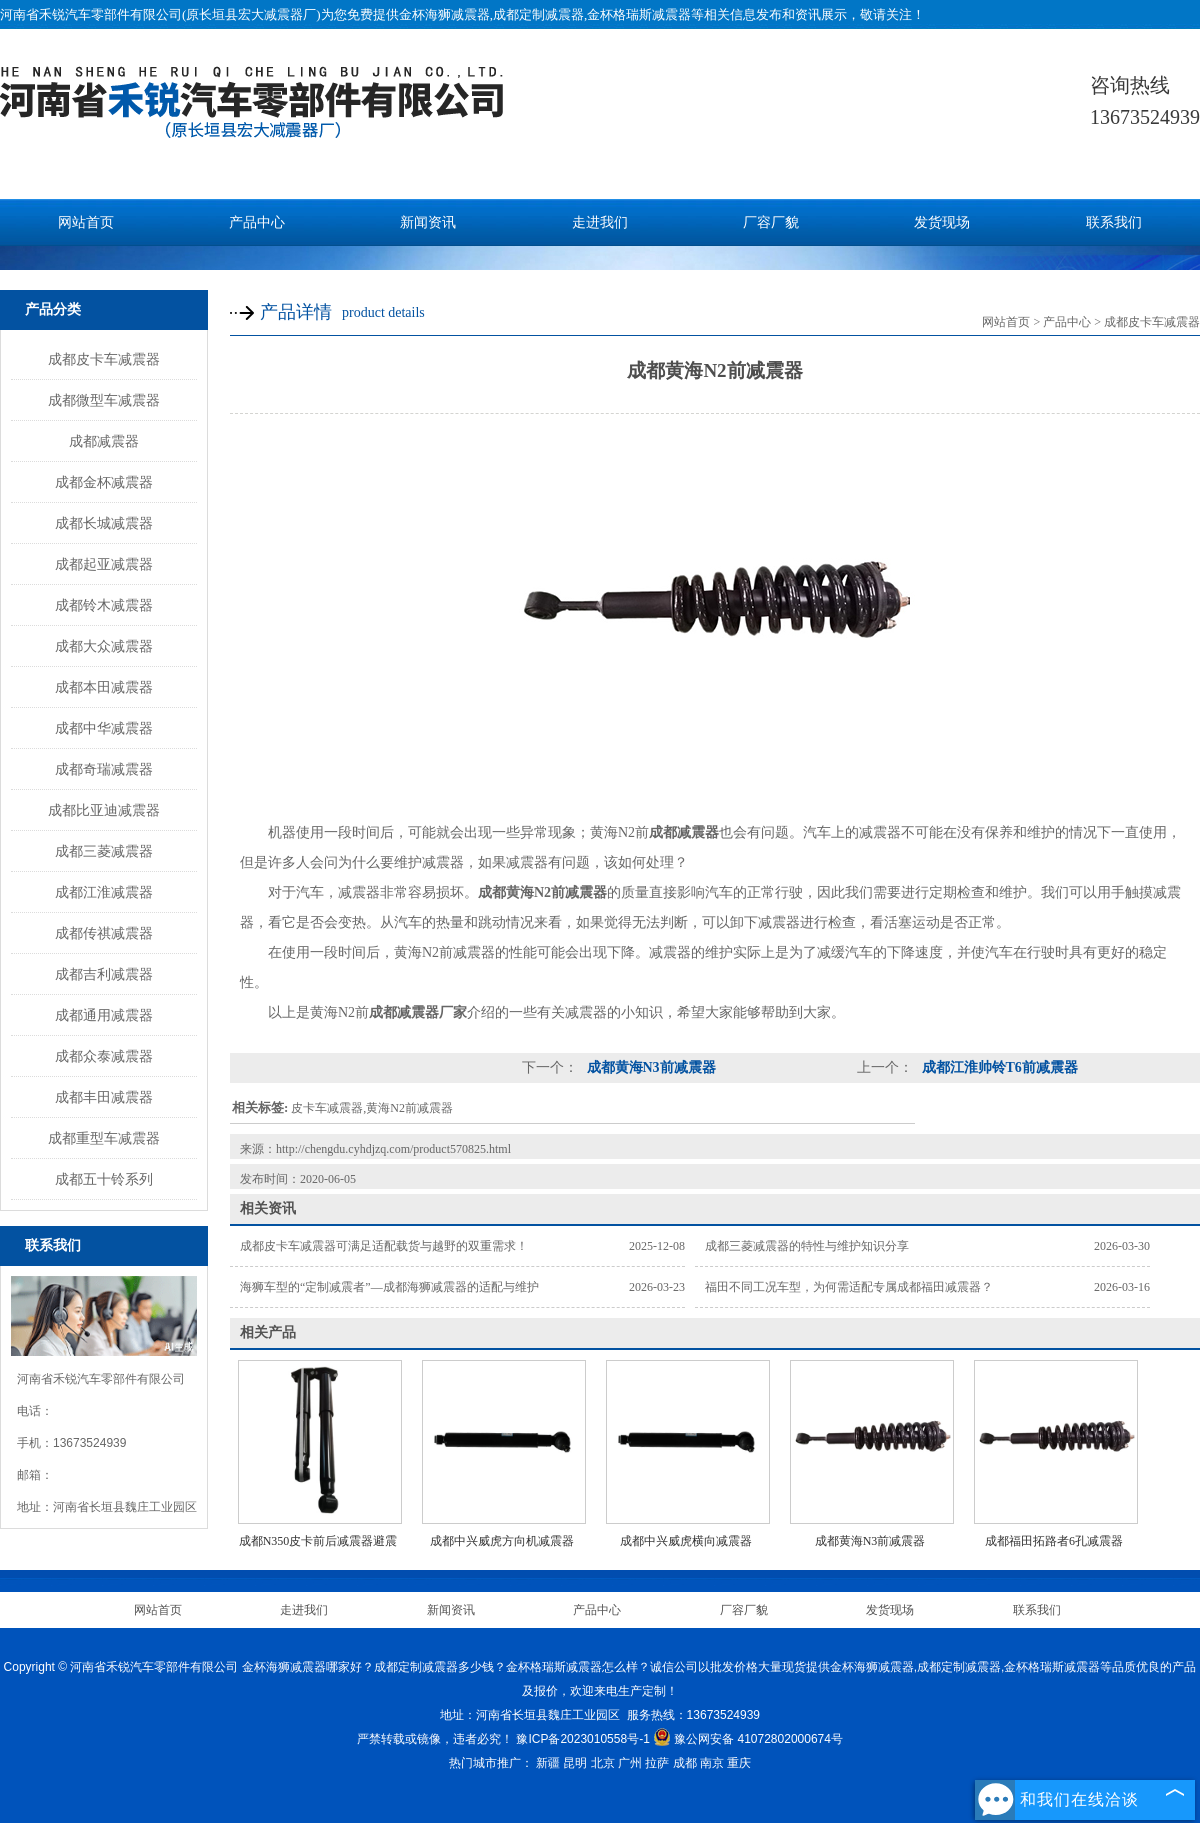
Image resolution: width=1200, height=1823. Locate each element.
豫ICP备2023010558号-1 (582, 1739)
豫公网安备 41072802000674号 (748, 1739)
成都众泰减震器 (104, 1056)
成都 (685, 1763)
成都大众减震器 (104, 646)
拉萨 (657, 1763)
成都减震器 (104, 441)
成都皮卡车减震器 (104, 359)
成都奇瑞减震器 (104, 769)
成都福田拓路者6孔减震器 (1054, 1541)
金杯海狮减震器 (444, 14)
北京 (603, 1763)
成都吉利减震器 (104, 974)
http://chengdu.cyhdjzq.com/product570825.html (393, 1149)
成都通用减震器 (104, 1015)
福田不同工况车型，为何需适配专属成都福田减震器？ (849, 1287)
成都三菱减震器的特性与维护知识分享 (807, 1246)
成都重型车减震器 (104, 1138)
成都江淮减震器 (104, 892)
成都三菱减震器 (104, 851)
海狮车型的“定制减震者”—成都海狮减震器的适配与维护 (389, 1287)
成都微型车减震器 (104, 400)
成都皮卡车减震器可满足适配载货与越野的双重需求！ (384, 1246)
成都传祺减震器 (104, 933)
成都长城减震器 (104, 523)
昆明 (575, 1763)
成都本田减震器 (104, 687)
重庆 (739, 1763)
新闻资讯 (428, 222)
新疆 (548, 1763)
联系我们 (1114, 222)
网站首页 (86, 222)
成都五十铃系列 (104, 1179)
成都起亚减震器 (104, 564)
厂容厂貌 (771, 222)
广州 (630, 1763)
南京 (712, 1763)
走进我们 (600, 222)
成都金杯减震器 (104, 482)
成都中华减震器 (104, 728)
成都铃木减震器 (104, 605)
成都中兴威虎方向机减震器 (502, 1541)
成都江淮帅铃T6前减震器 (998, 1067)
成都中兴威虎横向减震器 (686, 1541)
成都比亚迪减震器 (104, 810)
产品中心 (257, 222)
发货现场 (942, 222)
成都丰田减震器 (104, 1097)
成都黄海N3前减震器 (649, 1067)
